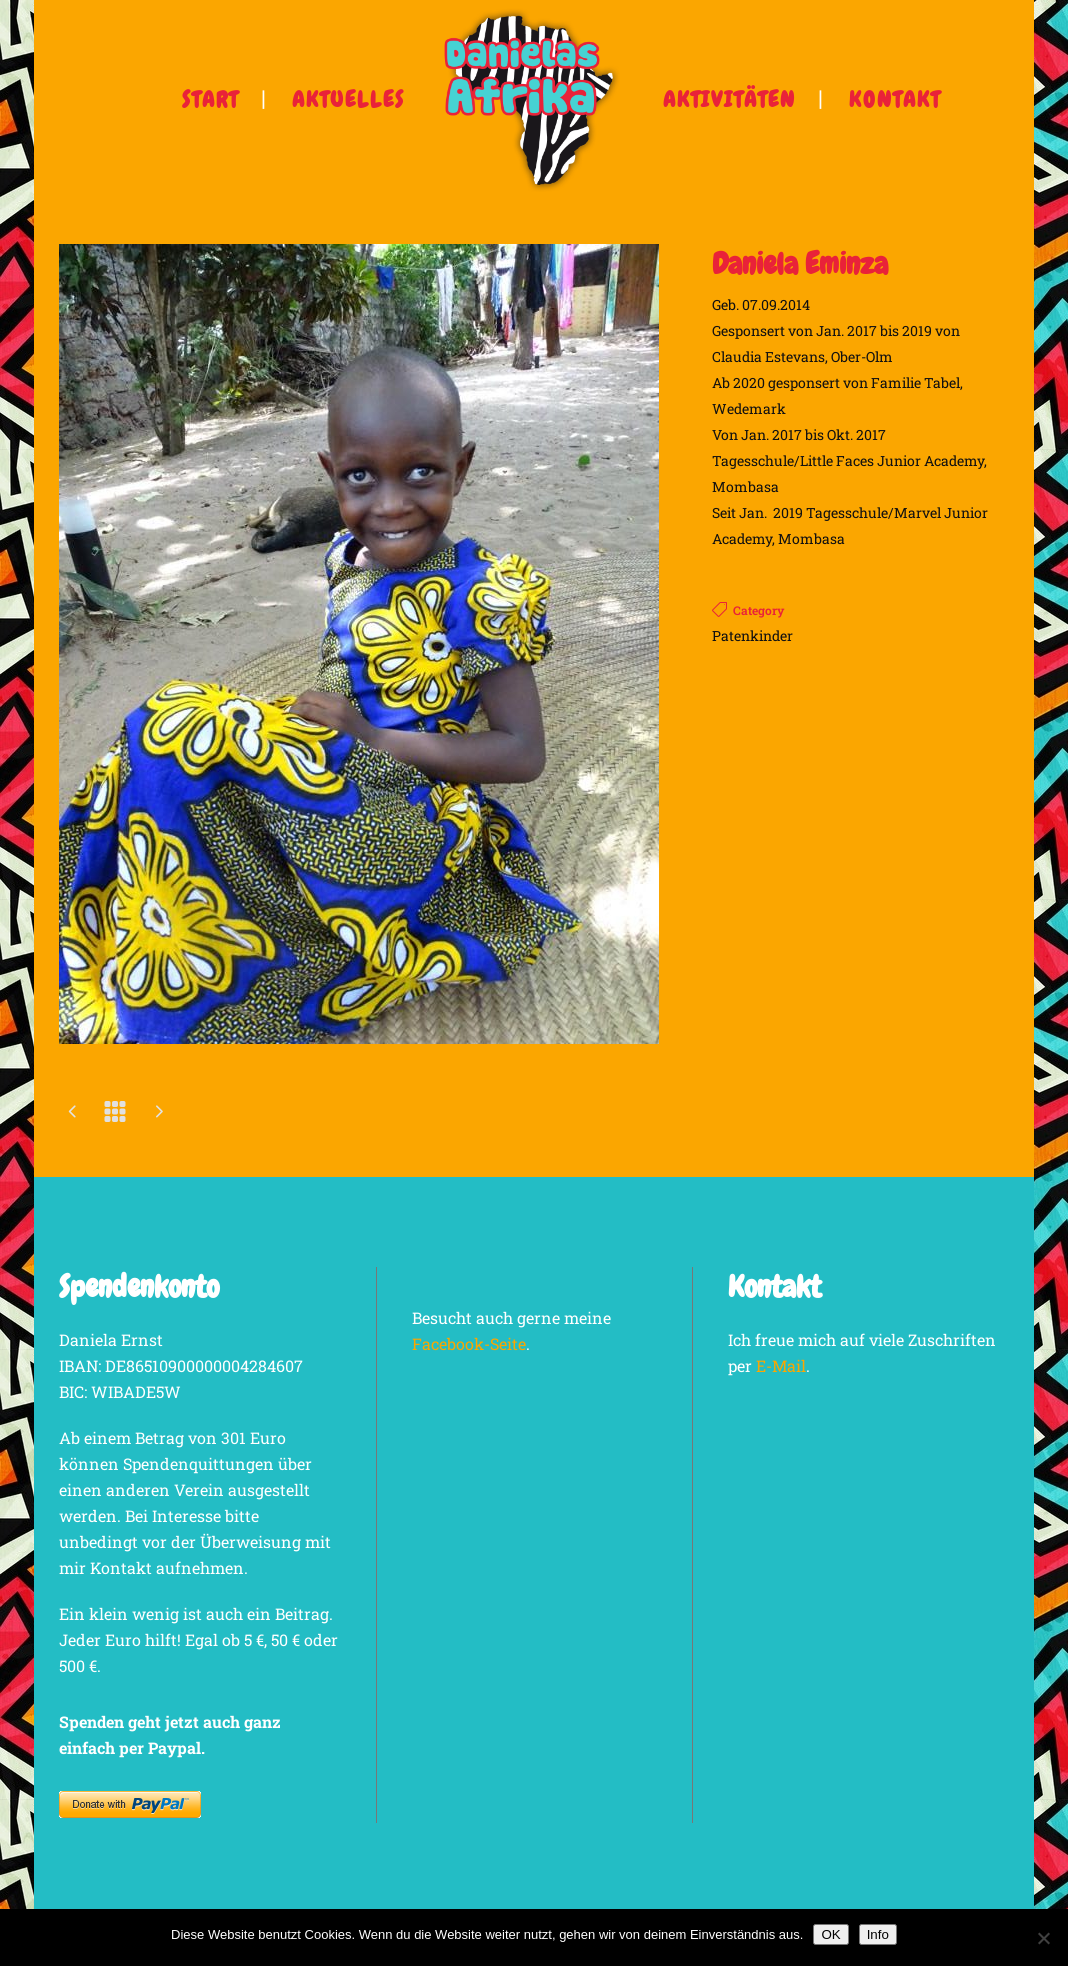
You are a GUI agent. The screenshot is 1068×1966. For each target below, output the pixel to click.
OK (830, 1934)
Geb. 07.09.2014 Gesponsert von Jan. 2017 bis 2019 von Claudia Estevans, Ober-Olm (836, 330)
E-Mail (781, 1365)
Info (878, 1934)
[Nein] (1043, 1938)
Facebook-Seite (469, 1343)
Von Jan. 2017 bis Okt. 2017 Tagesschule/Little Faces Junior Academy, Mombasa (849, 460)
